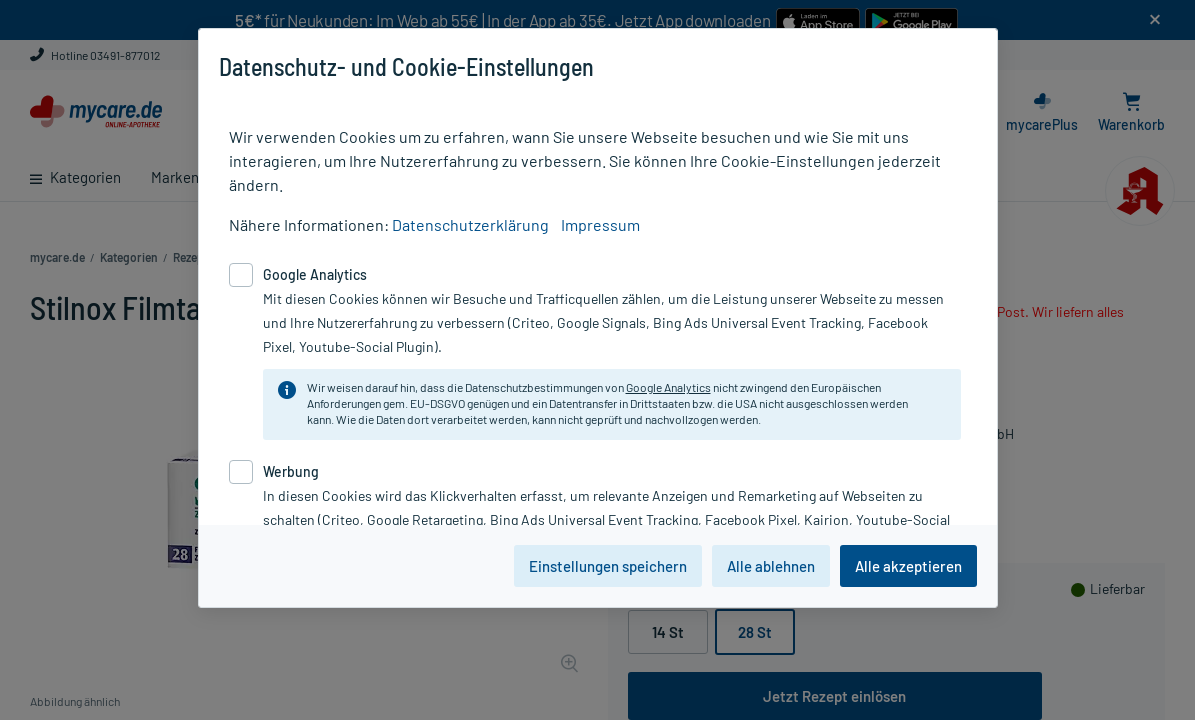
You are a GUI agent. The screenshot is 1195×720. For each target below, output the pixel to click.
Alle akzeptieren (908, 566)
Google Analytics (668, 387)
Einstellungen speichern (608, 566)
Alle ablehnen (771, 566)
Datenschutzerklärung (470, 224)
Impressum (600, 224)
